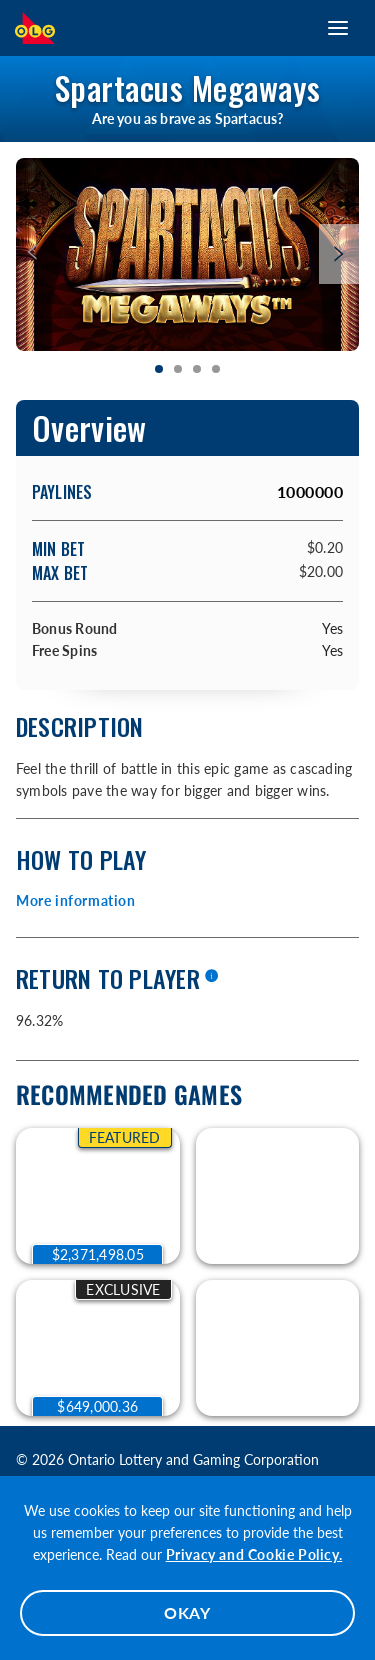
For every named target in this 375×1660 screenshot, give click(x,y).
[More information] (211, 977)
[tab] (159, 370)
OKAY (187, 1612)
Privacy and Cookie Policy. (254, 1554)
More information (76, 900)
